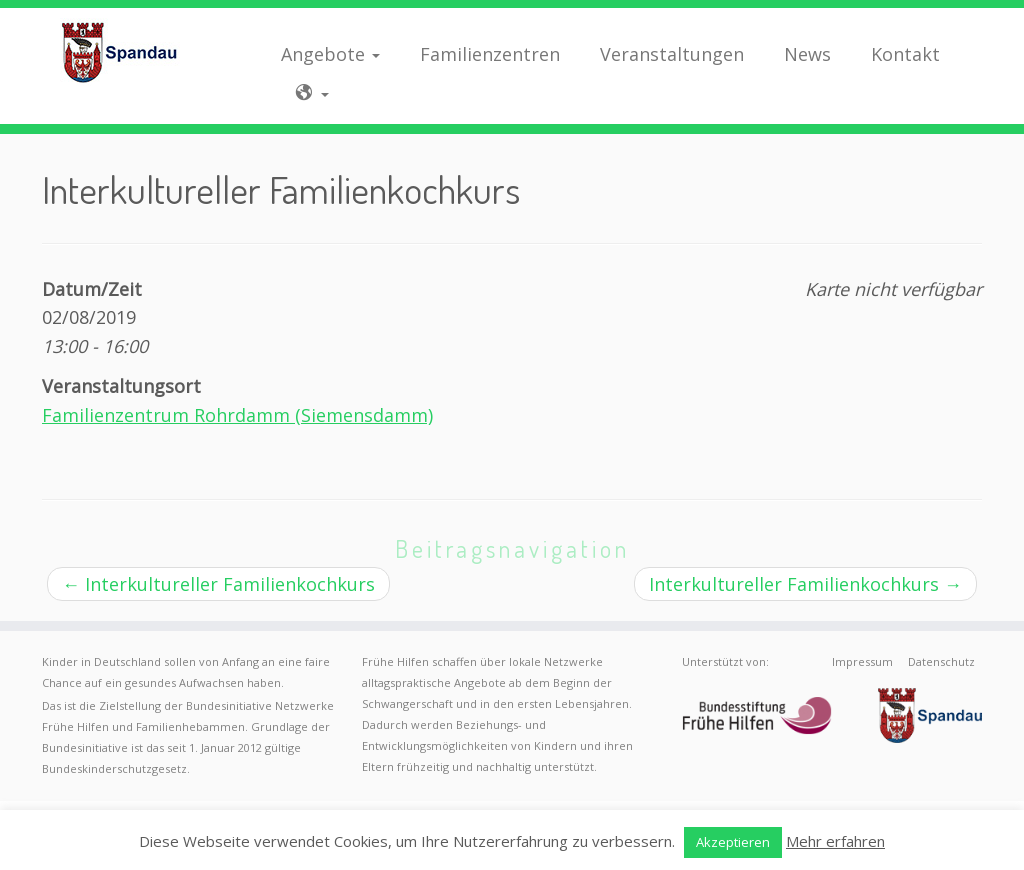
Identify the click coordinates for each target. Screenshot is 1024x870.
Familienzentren (490, 54)
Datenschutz (941, 661)
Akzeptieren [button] (733, 842)
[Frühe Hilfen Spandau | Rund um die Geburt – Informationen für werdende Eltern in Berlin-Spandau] (120, 52)
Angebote (330, 54)
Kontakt (905, 54)
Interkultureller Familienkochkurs (218, 584)
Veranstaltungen (672, 54)
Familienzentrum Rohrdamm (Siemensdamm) (237, 415)
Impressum (862, 661)
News (807, 54)
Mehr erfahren (835, 841)
